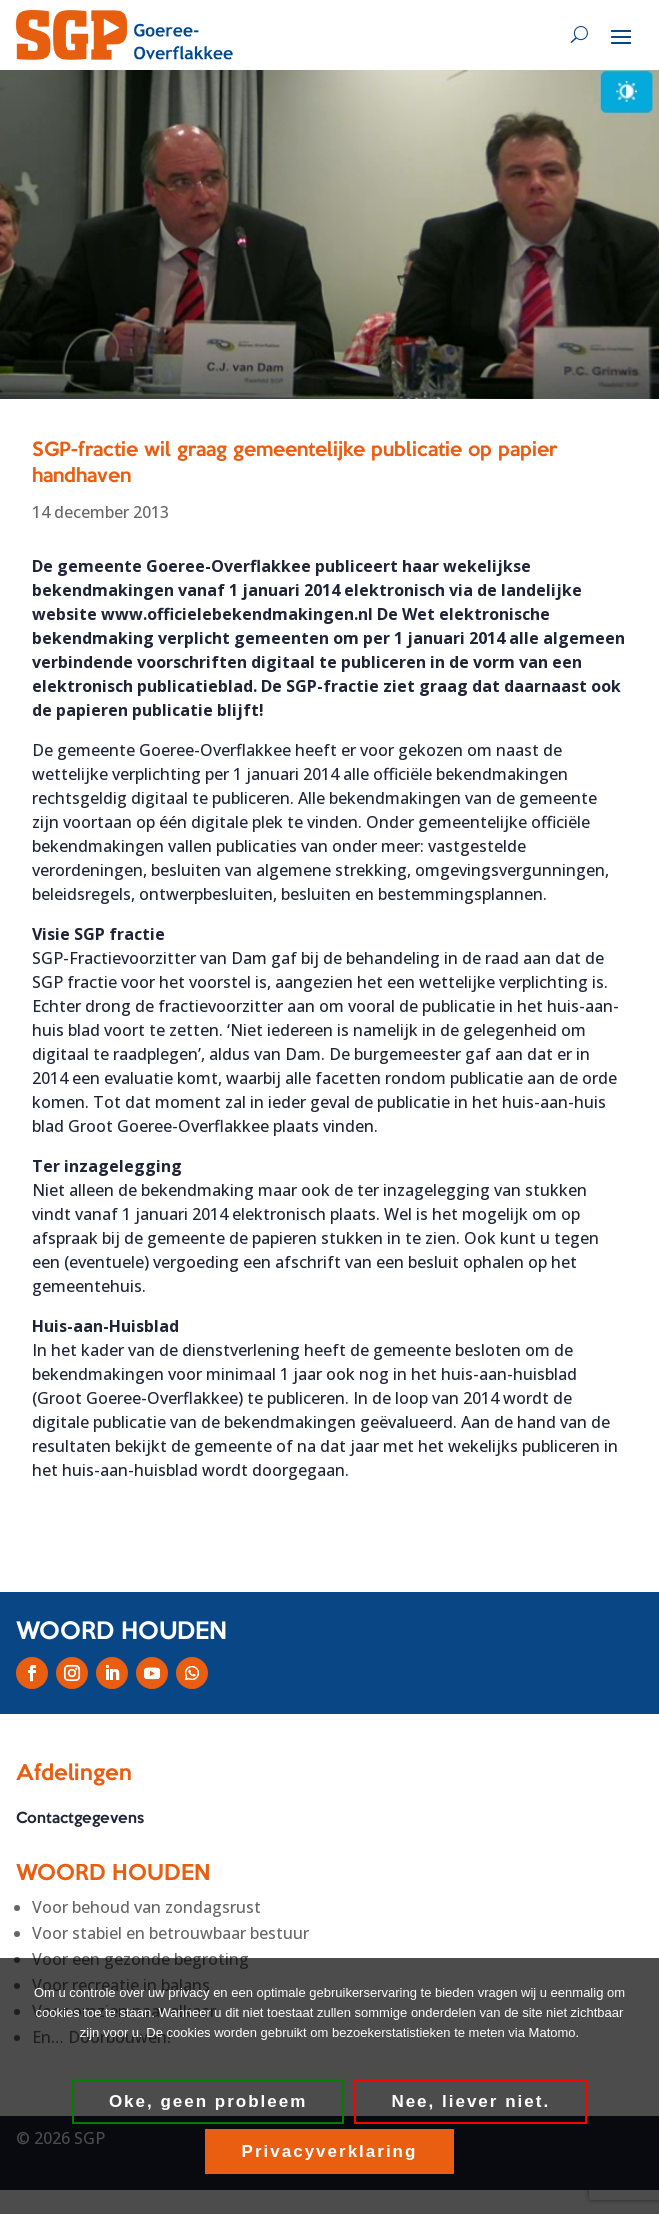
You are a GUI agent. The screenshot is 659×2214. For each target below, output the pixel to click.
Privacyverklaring (330, 2151)
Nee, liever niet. (470, 2101)
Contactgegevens (80, 1819)
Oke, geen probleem (208, 2101)
